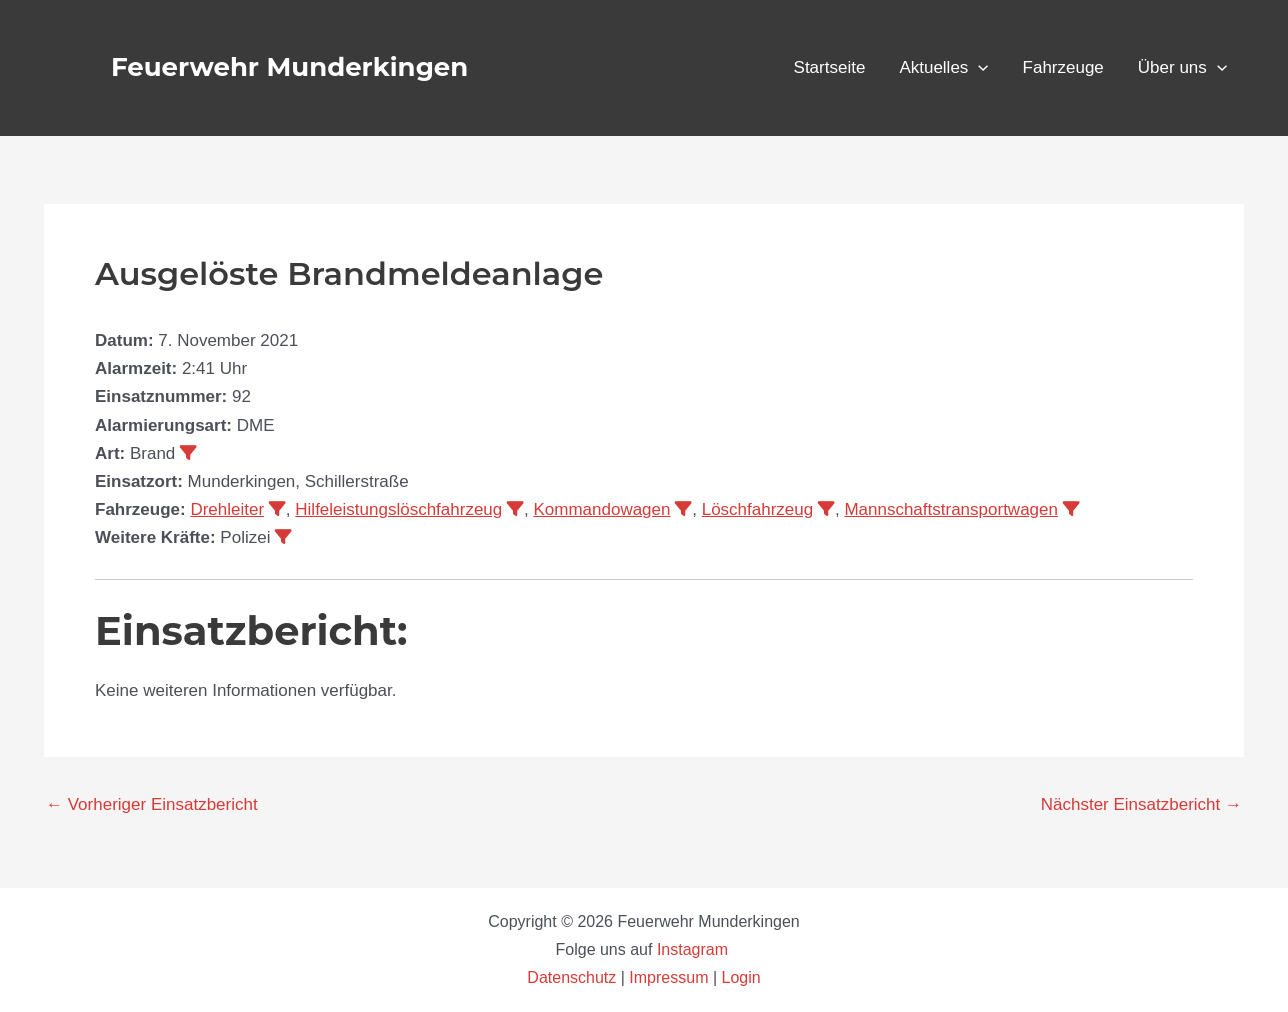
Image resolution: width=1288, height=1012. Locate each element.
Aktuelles (943, 68)
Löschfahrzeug (758, 509)
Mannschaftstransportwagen (951, 509)
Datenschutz (573, 977)
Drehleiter (227, 509)
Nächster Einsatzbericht (1141, 804)
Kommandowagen (601, 509)
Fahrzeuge (1063, 67)
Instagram (695, 949)
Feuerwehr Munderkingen (289, 67)
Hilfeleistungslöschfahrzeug (398, 509)
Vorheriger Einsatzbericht (152, 804)
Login (741, 977)
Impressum (668, 977)
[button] (978, 68)
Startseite (830, 67)
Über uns (1182, 68)
